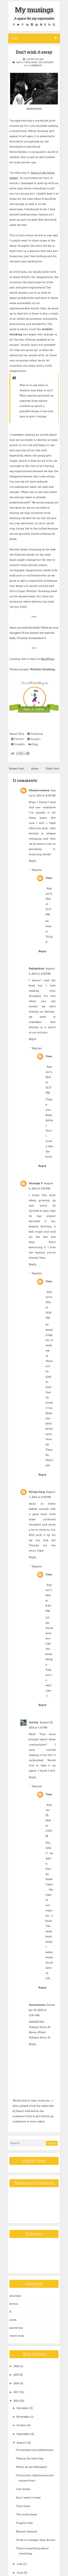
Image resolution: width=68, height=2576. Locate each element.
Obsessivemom (39, 790)
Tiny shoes (23, 2506)
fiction (13, 2303)
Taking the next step (29, 2458)
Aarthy (34, 1722)
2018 (16, 2383)
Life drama (23, 2489)
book (34, 62)
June (20, 2572)
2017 (16, 2392)
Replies (37, 870)
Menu (34, 38)
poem (13, 2319)
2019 (16, 2374)
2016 (16, 2400)
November (23, 2416)
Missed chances (26, 2531)
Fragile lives (24, 2523)
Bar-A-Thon (23, 62)
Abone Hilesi (37, 2032)
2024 (16, 2366)
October (21, 2425)
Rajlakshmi (36, 968)
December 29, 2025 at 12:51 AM (42, 2010)
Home (35, 768)
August (21, 2442)
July (19, 2564)
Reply (32, 860)
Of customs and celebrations (34, 2450)
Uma (49, 878)
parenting (16, 2327)
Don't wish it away (34, 52)
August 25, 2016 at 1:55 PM (49, 1820)
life (40, 62)
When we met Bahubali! (31, 2467)
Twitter (17, 739)
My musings (34, 9)
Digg (33, 744)
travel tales (16, 2335)
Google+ (34, 739)
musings (49, 62)
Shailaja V (36, 1183)
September (23, 2434)
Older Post (52, 768)
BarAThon (47, 659)
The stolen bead (26, 2514)
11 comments (35, 65)
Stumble (18, 744)
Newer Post (16, 768)
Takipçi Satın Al (39, 2027)
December (23, 2408)
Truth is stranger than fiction (35, 2540)
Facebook (35, 733)
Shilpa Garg (37, 1491)
